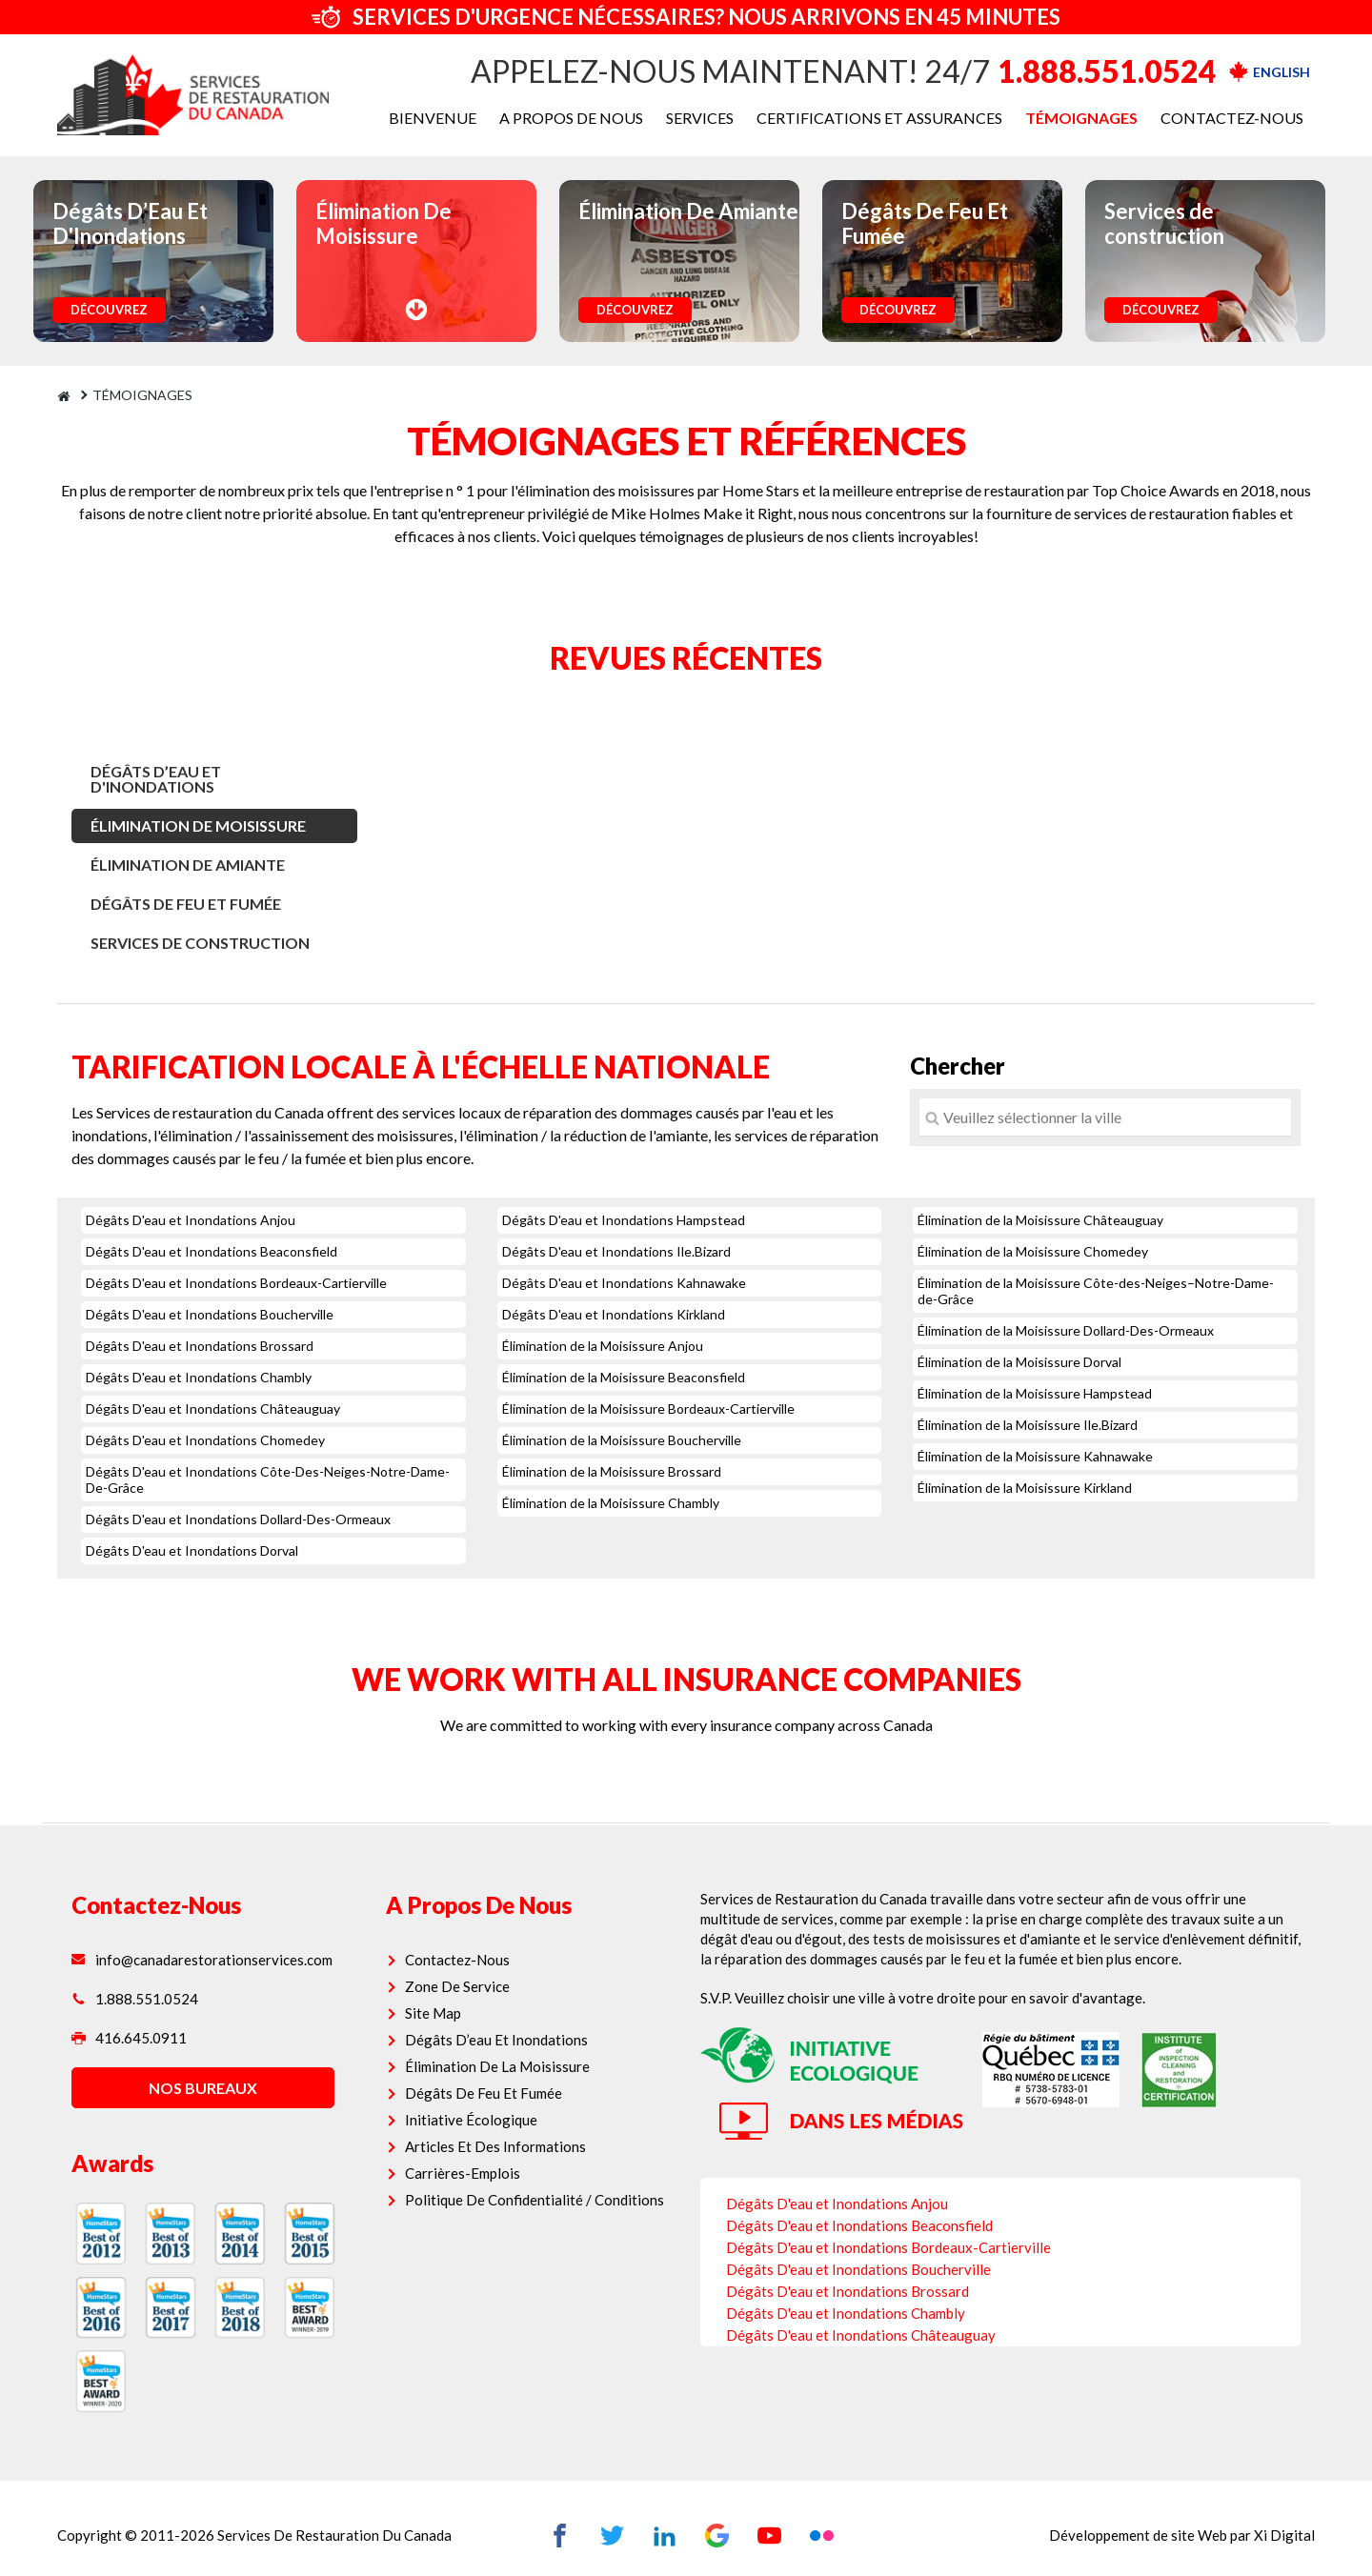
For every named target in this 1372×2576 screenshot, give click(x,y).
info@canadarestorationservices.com (216, 1918)
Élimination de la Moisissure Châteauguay (1040, 1220)
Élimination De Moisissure (198, 825)
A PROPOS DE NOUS (571, 118)
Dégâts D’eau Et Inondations (504, 1998)
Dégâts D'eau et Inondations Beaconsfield (211, 1251)
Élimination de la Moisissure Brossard (611, 1471)
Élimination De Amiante (188, 864)
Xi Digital (1270, 2496)
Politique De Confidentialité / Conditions (542, 2158)
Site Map (441, 1972)
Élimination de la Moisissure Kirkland (1025, 1487)
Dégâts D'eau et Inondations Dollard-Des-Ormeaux (238, 1519)
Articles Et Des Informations (503, 2105)
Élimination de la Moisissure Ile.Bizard (1028, 1425)
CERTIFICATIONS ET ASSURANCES (879, 118)
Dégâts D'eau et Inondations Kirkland (613, 1314)
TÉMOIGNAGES (1081, 118)
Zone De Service (465, 1945)
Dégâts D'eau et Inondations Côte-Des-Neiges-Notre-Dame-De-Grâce (268, 1479)
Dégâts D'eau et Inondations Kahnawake (624, 1283)
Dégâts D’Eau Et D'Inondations (156, 778)
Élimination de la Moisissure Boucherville (621, 1440)
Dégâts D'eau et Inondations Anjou (190, 1220)
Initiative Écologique (479, 2078)
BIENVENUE (432, 118)
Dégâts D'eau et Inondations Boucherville (209, 1314)
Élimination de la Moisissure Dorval (1019, 1362)
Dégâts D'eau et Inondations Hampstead (623, 1220)
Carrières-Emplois (470, 2132)
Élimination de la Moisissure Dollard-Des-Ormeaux (1066, 1330)
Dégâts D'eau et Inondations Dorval (192, 1550)
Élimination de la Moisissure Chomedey (1033, 1251)
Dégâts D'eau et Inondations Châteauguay (213, 1408)
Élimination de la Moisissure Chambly (610, 1503)
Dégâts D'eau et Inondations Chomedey (205, 1440)
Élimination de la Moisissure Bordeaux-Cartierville (648, 1408)
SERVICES (700, 118)
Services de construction (200, 943)
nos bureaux (214, 2047)
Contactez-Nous (465, 1918)
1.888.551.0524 (1107, 71)
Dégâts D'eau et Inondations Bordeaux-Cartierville (236, 1283)
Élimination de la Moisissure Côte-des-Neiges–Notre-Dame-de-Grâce (1096, 1291)
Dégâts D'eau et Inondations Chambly (199, 1377)
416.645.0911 (143, 1996)
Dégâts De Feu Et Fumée (186, 904)
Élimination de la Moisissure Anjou (602, 1346)
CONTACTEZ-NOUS (1231, 118)
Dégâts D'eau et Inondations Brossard (199, 1346)
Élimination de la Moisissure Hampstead (1035, 1393)
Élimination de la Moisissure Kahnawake (1035, 1456)
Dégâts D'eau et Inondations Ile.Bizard (616, 1251)
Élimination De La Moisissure (505, 2025)
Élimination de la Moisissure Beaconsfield (623, 1377)
